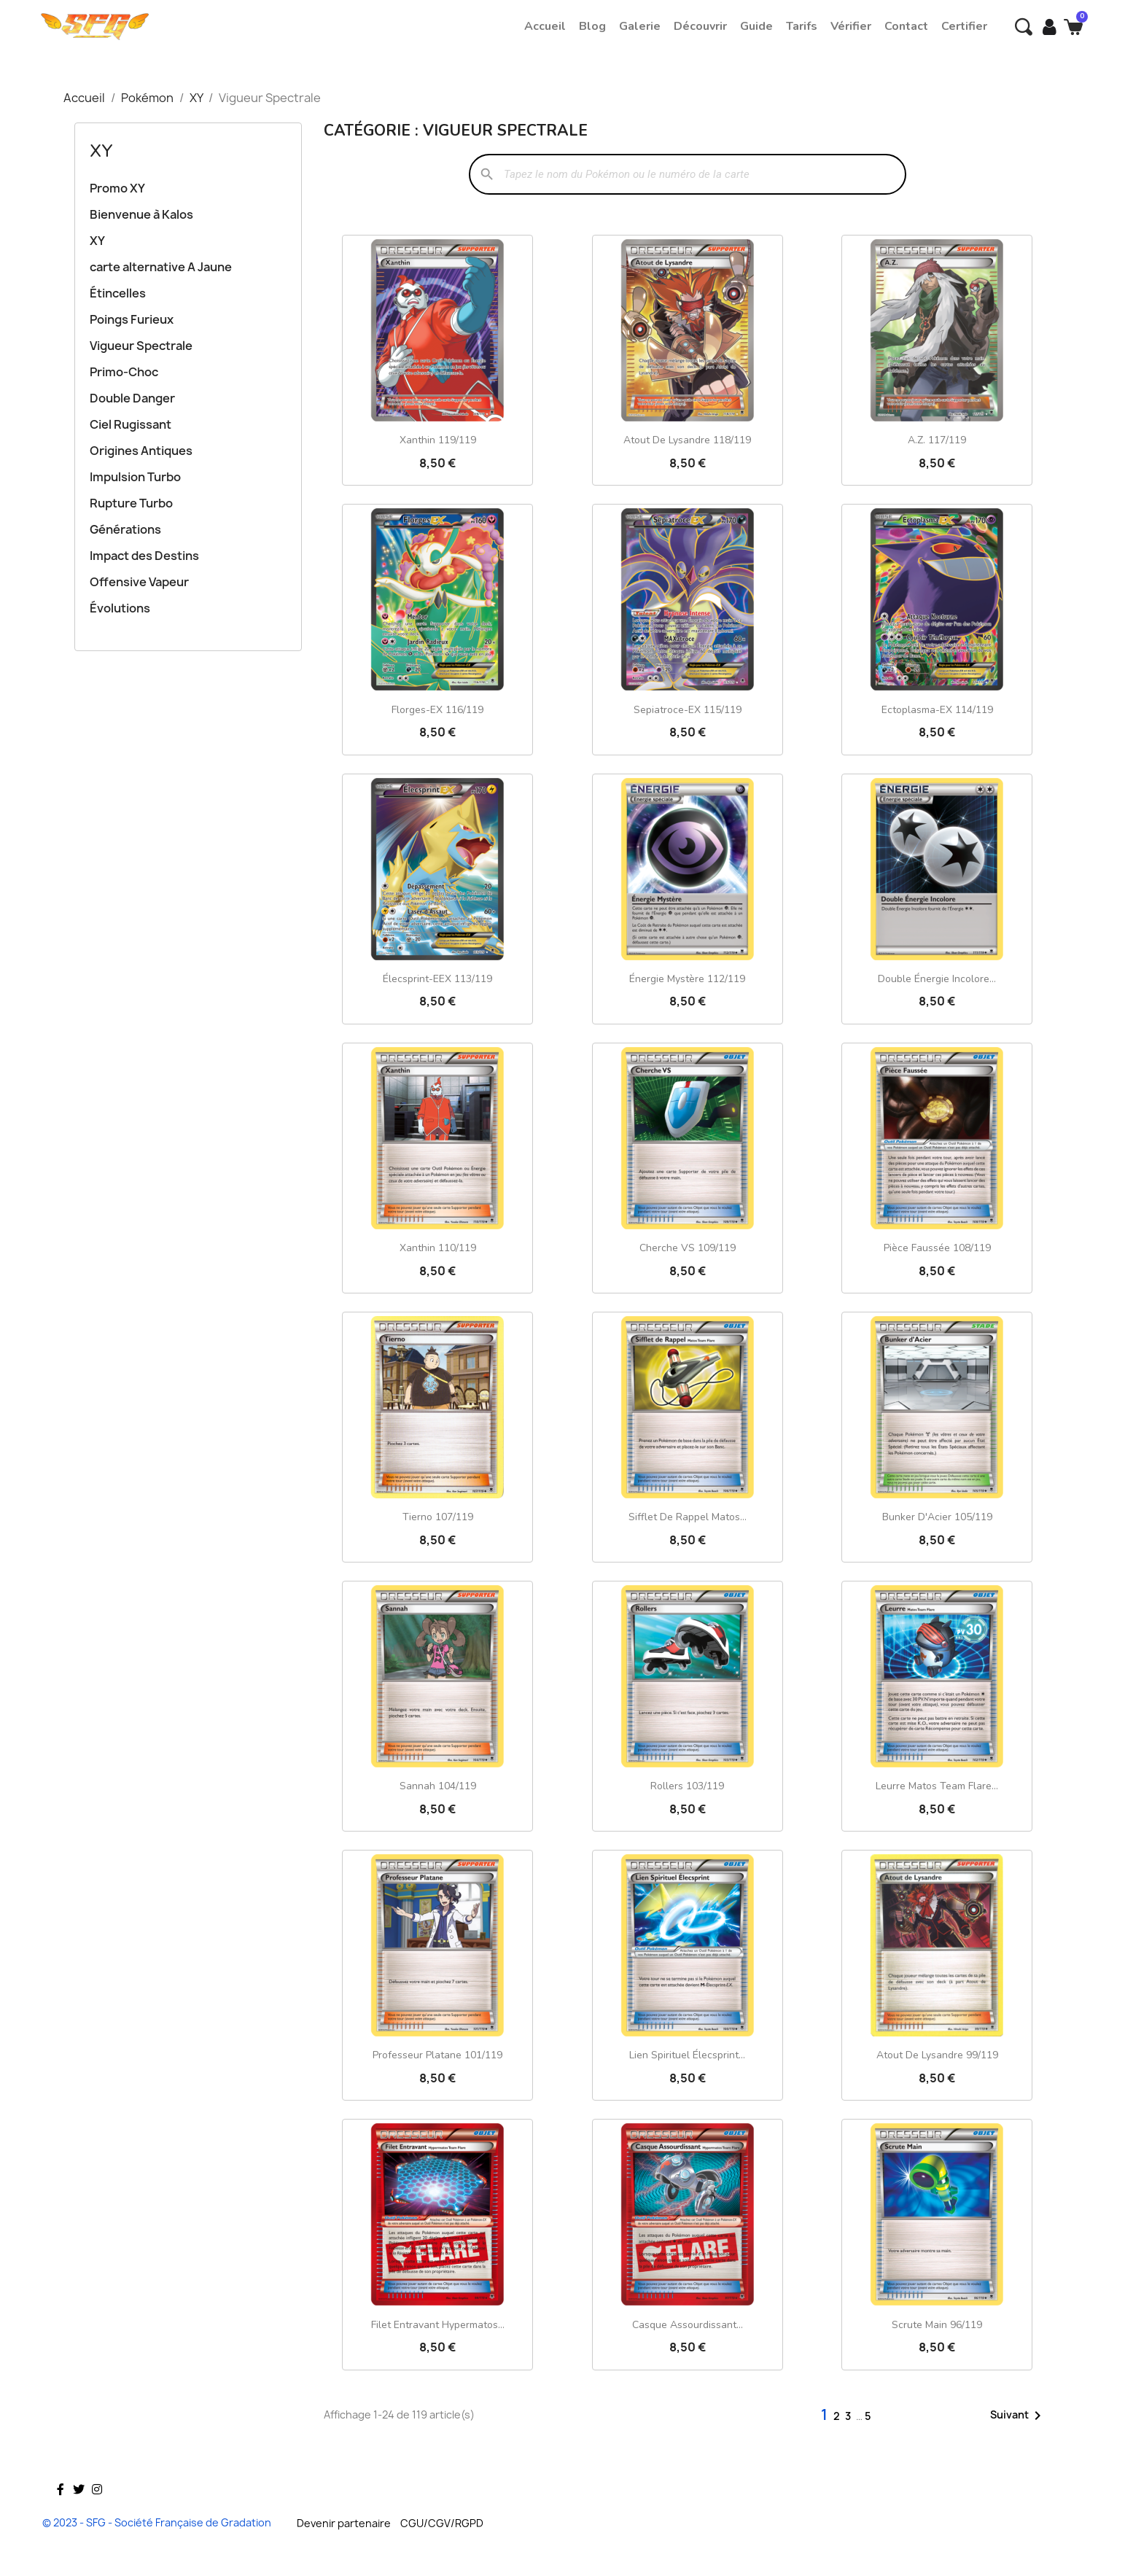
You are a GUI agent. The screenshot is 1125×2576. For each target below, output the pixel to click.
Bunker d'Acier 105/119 (937, 1517)
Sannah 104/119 (438, 1786)
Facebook (60, 2510)
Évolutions (120, 608)
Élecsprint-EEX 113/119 (437, 979)
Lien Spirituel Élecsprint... (687, 2055)
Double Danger (132, 398)
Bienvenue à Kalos (141, 214)
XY (101, 151)
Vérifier (850, 26)
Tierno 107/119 (437, 1517)
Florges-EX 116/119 (437, 710)
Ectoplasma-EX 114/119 (937, 710)
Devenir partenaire (344, 2523)
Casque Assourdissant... (687, 2325)
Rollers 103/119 (687, 1786)
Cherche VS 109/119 (687, 1248)
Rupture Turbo (131, 503)
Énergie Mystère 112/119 (687, 979)
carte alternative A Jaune (161, 267)
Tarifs (801, 26)
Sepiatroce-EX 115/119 (687, 710)
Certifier (964, 26)
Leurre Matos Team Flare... (937, 1786)
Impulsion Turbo (135, 477)
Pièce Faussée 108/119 (937, 1248)
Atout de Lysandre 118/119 (687, 440)
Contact (906, 26)
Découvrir (700, 26)
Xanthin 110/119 (438, 1248)
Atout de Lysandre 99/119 (937, 2055)
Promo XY (117, 188)
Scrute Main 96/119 (937, 2325)
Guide (756, 26)
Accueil (545, 26)
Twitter (78, 2510)
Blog (592, 26)
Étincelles (118, 293)
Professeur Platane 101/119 (437, 2055)
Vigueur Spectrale (141, 346)
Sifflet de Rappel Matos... (687, 1517)
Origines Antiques (141, 451)
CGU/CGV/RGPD (441, 2523)
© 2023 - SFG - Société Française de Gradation (156, 2522)
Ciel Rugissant (130, 424)
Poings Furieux (132, 319)
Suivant (1018, 2415)
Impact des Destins (144, 556)
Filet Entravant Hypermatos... (438, 2325)
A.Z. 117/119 (937, 440)
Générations (125, 529)
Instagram (97, 2510)
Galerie (640, 26)
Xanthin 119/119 (438, 440)
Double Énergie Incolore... (937, 979)
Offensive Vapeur (139, 582)
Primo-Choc (124, 372)
